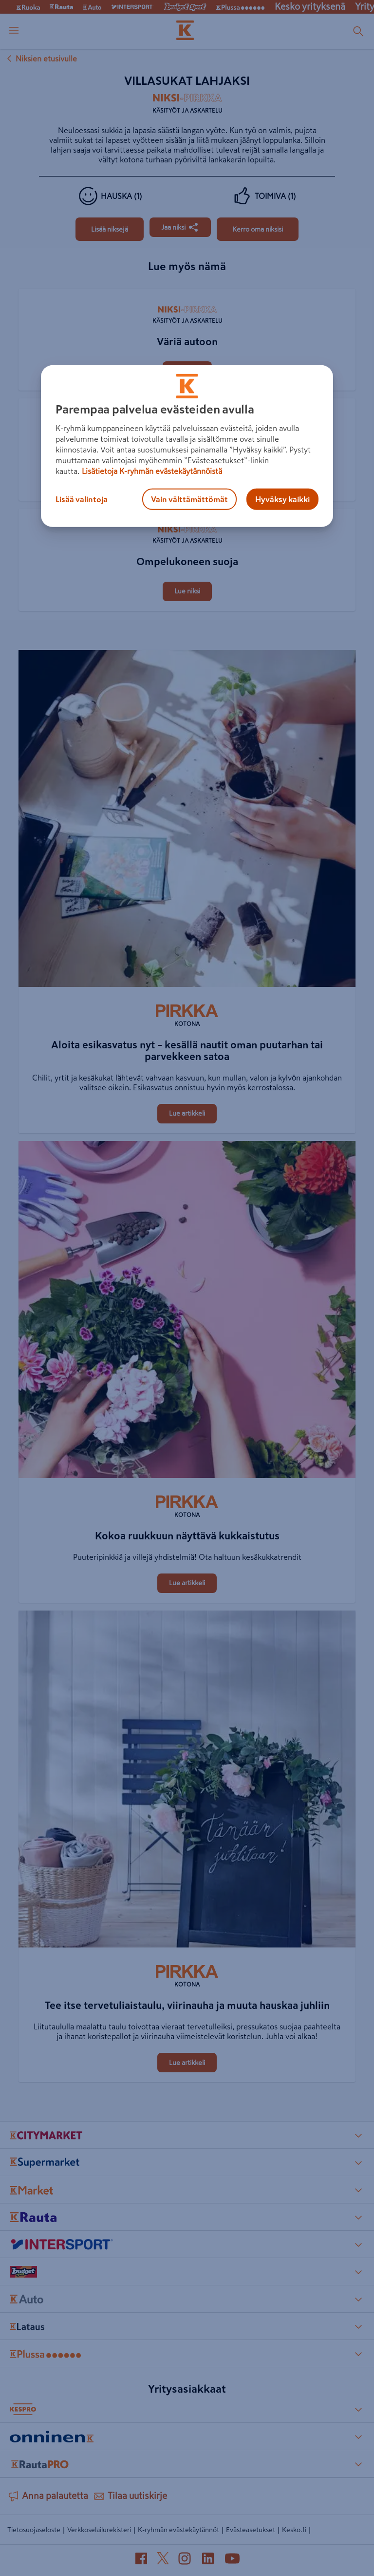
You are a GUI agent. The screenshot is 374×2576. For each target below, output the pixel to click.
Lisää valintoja (82, 499)
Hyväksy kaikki (282, 499)
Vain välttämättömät (189, 499)
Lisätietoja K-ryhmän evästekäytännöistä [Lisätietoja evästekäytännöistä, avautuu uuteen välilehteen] (152, 471)
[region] (187, 446)
